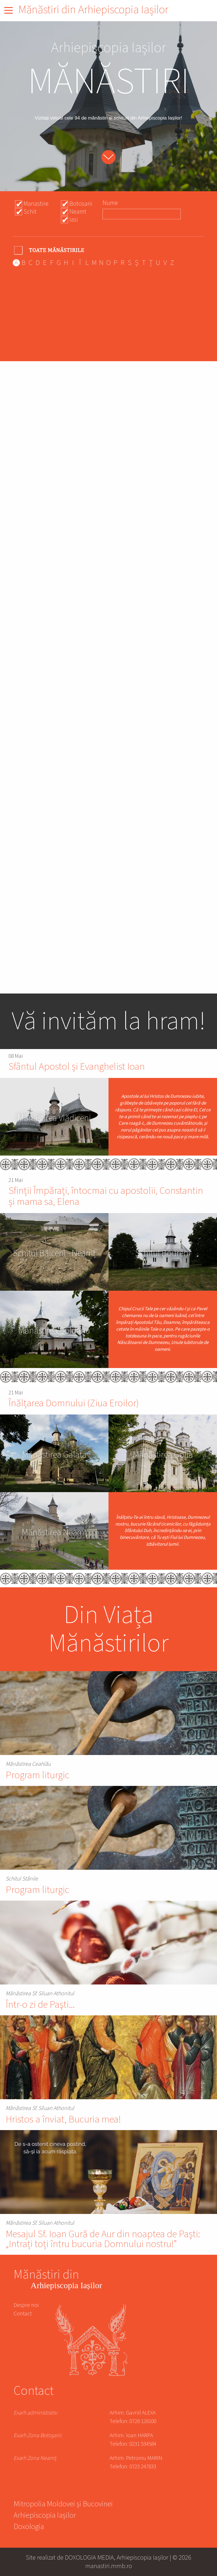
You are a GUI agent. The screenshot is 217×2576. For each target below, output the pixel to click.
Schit (30, 212)
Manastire (36, 204)
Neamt (77, 212)
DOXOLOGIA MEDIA (89, 2557)
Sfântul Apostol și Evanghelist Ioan (76, 1066)
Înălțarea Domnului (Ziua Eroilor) (73, 1403)
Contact (23, 2314)
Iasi (73, 220)
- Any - (49, 250)
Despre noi (26, 2305)
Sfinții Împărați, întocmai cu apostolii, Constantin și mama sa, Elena (105, 1196)
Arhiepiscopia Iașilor (45, 2516)
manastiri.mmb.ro (108, 2566)
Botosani (80, 204)
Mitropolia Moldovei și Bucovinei (63, 2504)
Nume (110, 203)
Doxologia (29, 2527)
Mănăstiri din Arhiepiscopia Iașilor (93, 10)
